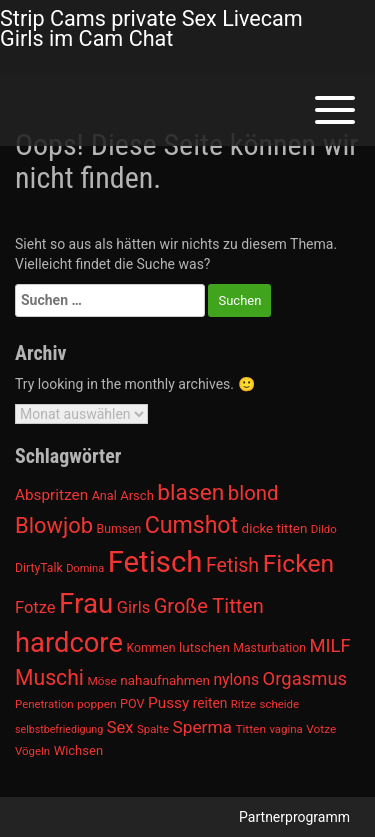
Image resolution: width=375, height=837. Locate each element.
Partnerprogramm (294, 817)
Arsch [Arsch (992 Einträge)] (137, 495)
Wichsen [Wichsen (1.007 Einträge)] (78, 750)
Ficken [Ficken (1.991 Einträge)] (298, 563)
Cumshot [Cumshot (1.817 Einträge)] (191, 525)
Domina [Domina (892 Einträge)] (85, 568)
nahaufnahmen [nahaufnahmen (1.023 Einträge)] (165, 680)
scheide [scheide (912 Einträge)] (280, 704)
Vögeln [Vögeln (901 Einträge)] (32, 751)
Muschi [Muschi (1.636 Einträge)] (49, 677)
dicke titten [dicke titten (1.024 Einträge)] (275, 528)
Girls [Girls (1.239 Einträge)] (133, 607)
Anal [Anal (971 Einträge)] (104, 495)
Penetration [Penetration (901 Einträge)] (44, 704)
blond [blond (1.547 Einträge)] (253, 493)
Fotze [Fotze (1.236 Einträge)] (35, 607)
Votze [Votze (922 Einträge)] (321, 729)
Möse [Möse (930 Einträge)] (101, 681)
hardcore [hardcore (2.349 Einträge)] (69, 643)
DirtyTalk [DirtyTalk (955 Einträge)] (39, 568)
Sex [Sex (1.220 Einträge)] (120, 727)
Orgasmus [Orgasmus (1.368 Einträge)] (305, 679)
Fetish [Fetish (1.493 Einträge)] (232, 565)
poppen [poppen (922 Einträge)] (96, 704)
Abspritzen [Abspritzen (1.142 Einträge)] (51, 495)
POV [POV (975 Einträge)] (132, 703)
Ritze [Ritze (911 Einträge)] (243, 704)
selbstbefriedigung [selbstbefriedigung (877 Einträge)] (59, 729)
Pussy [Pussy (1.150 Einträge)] (168, 703)
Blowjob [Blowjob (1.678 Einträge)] (54, 525)
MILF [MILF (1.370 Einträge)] (329, 646)
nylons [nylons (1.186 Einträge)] (236, 679)
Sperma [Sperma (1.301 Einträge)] (202, 727)
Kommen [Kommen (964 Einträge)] (150, 648)
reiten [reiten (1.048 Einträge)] (210, 703)
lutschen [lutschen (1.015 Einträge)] (204, 647)
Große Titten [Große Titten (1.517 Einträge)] (209, 606)
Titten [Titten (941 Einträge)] (250, 729)
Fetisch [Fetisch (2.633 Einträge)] (155, 562)
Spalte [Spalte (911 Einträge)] (153, 729)
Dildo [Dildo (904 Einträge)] (324, 529)
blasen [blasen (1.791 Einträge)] (190, 492)
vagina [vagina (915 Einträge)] (285, 729)
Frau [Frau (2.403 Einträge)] (86, 603)
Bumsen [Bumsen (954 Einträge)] (119, 529)
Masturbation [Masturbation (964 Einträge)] (269, 648)
